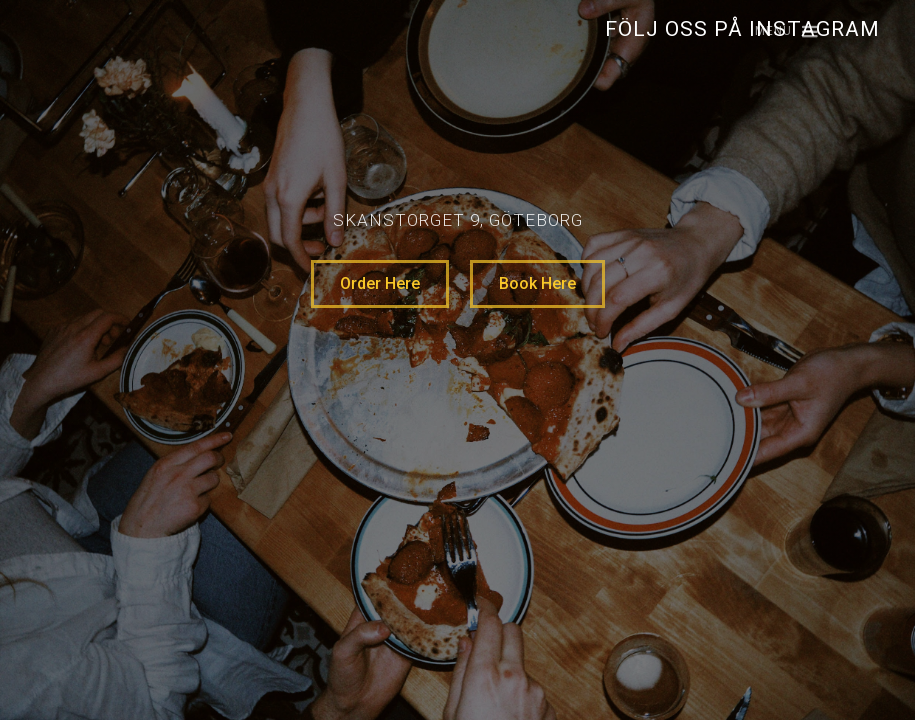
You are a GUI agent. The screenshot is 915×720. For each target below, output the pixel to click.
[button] (777, 32)
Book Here (537, 283)
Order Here (380, 283)
